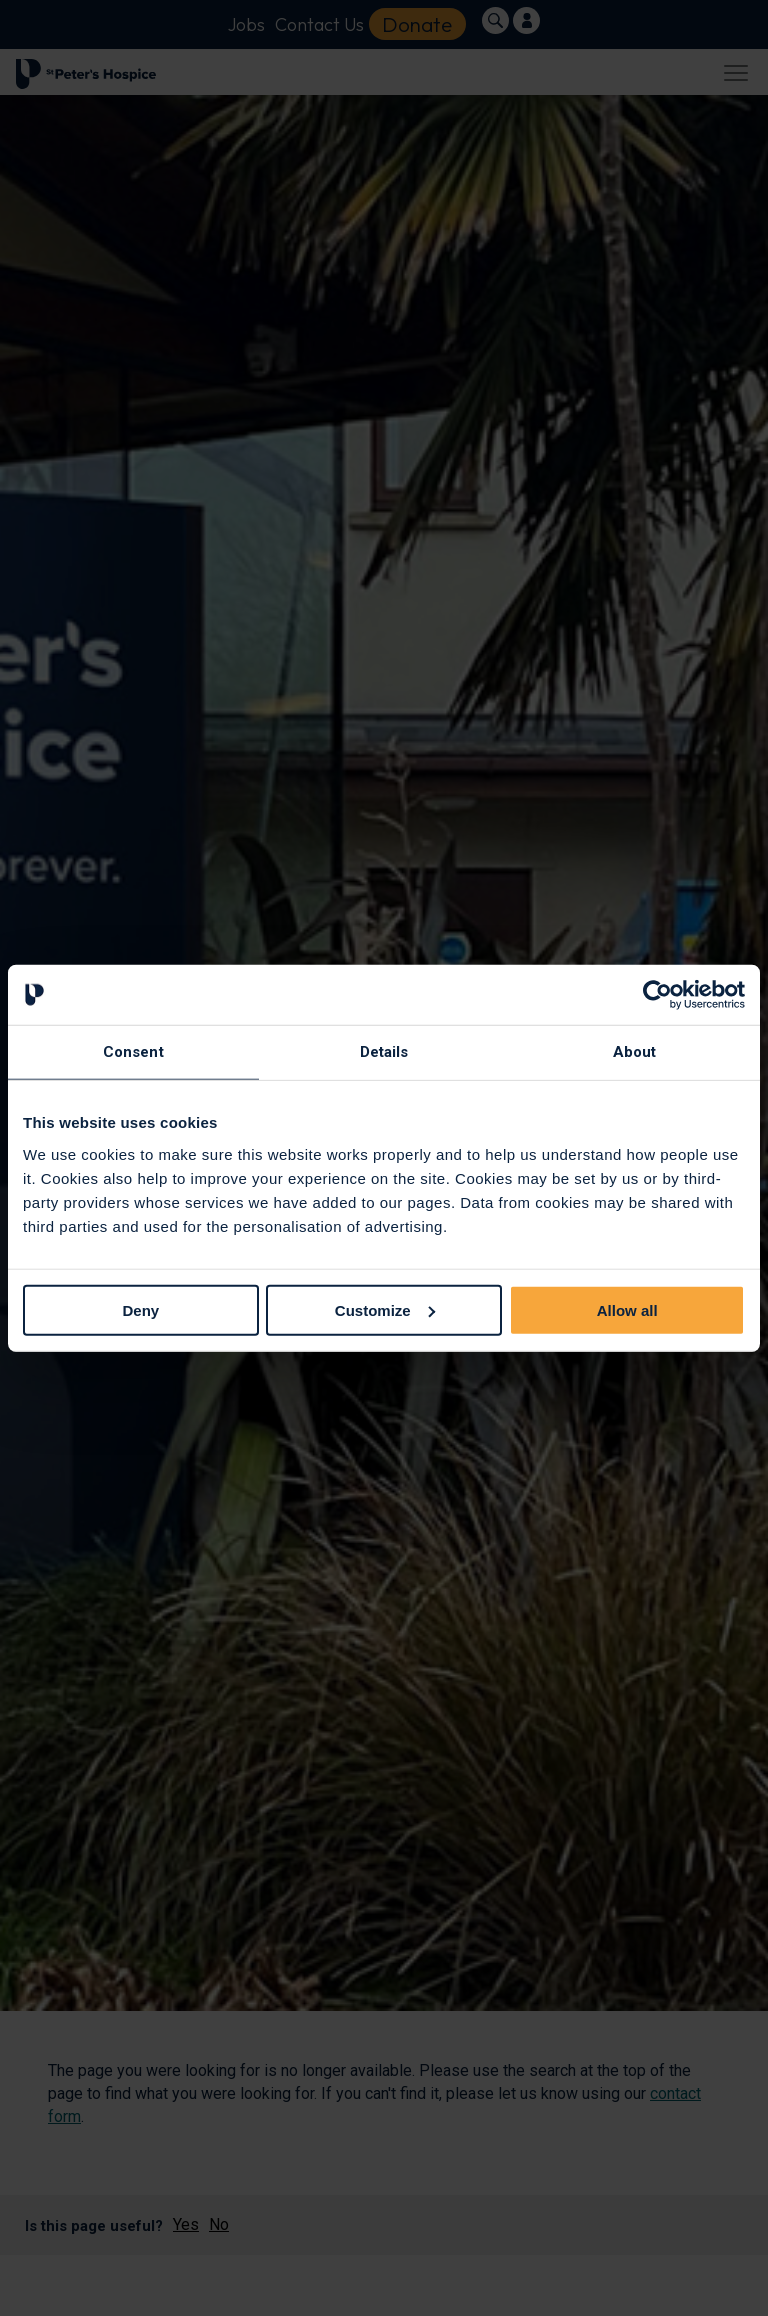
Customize (385, 1309)
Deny (140, 1309)
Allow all (627, 1309)
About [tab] (635, 1052)
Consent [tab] (133, 1052)
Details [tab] (384, 1052)
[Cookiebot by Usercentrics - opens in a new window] (657, 995)
